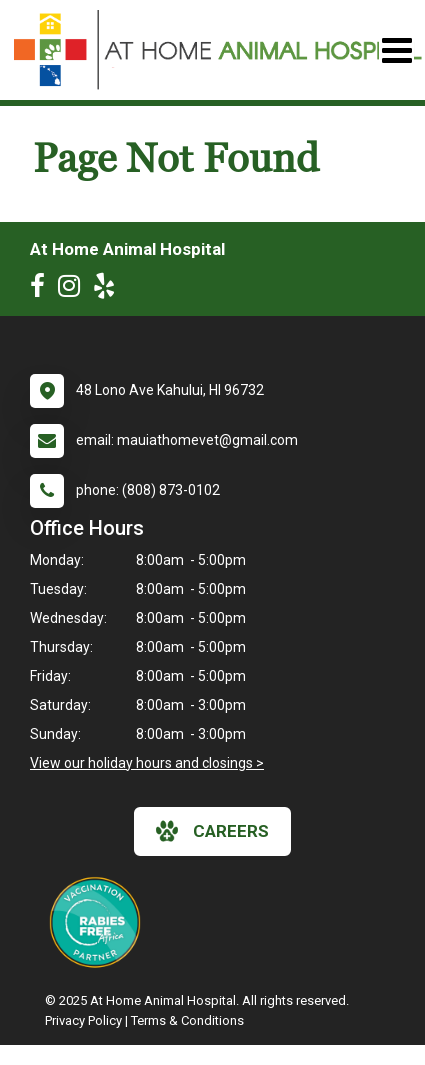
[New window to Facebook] (42, 290)
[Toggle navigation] (396, 50)
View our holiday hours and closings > (147, 763)
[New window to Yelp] (109, 290)
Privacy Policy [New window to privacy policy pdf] (83, 1020)
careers (212, 831)
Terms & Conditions (187, 1020)
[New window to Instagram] (74, 290)
